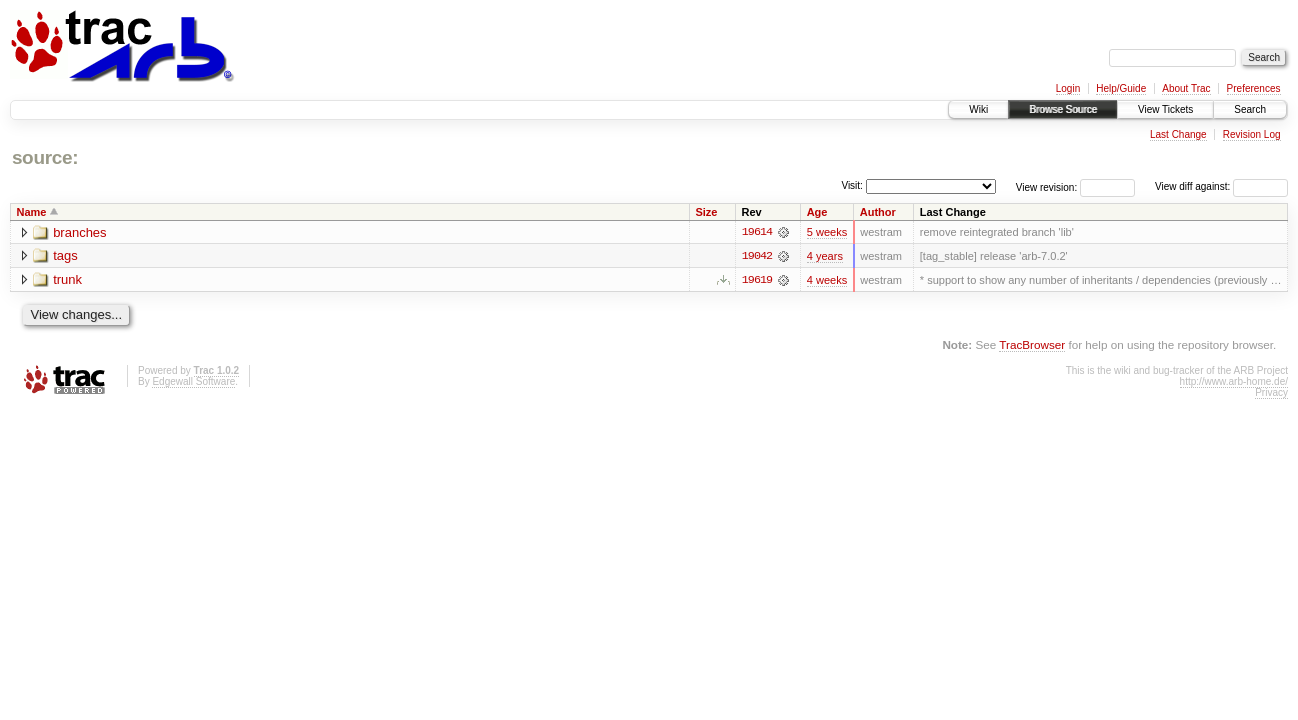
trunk (67, 280)
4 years (825, 256)
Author (878, 212)
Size (706, 212)
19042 (757, 256)
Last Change (1178, 134)
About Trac (1186, 88)
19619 (757, 280)
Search (1250, 109)
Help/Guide (1121, 88)
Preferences (1254, 88)
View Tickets (1165, 109)
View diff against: (1221, 186)
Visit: (852, 185)
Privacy (1271, 392)
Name (32, 212)
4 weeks (827, 280)
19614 (757, 232)
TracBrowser (1032, 344)
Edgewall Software (193, 381)
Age (817, 212)
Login (1068, 88)
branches (79, 232)
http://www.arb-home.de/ (1234, 381)
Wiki (978, 109)
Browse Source (1063, 109)
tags (65, 256)
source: (45, 157)
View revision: (1047, 186)
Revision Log (1252, 134)
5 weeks (827, 232)
